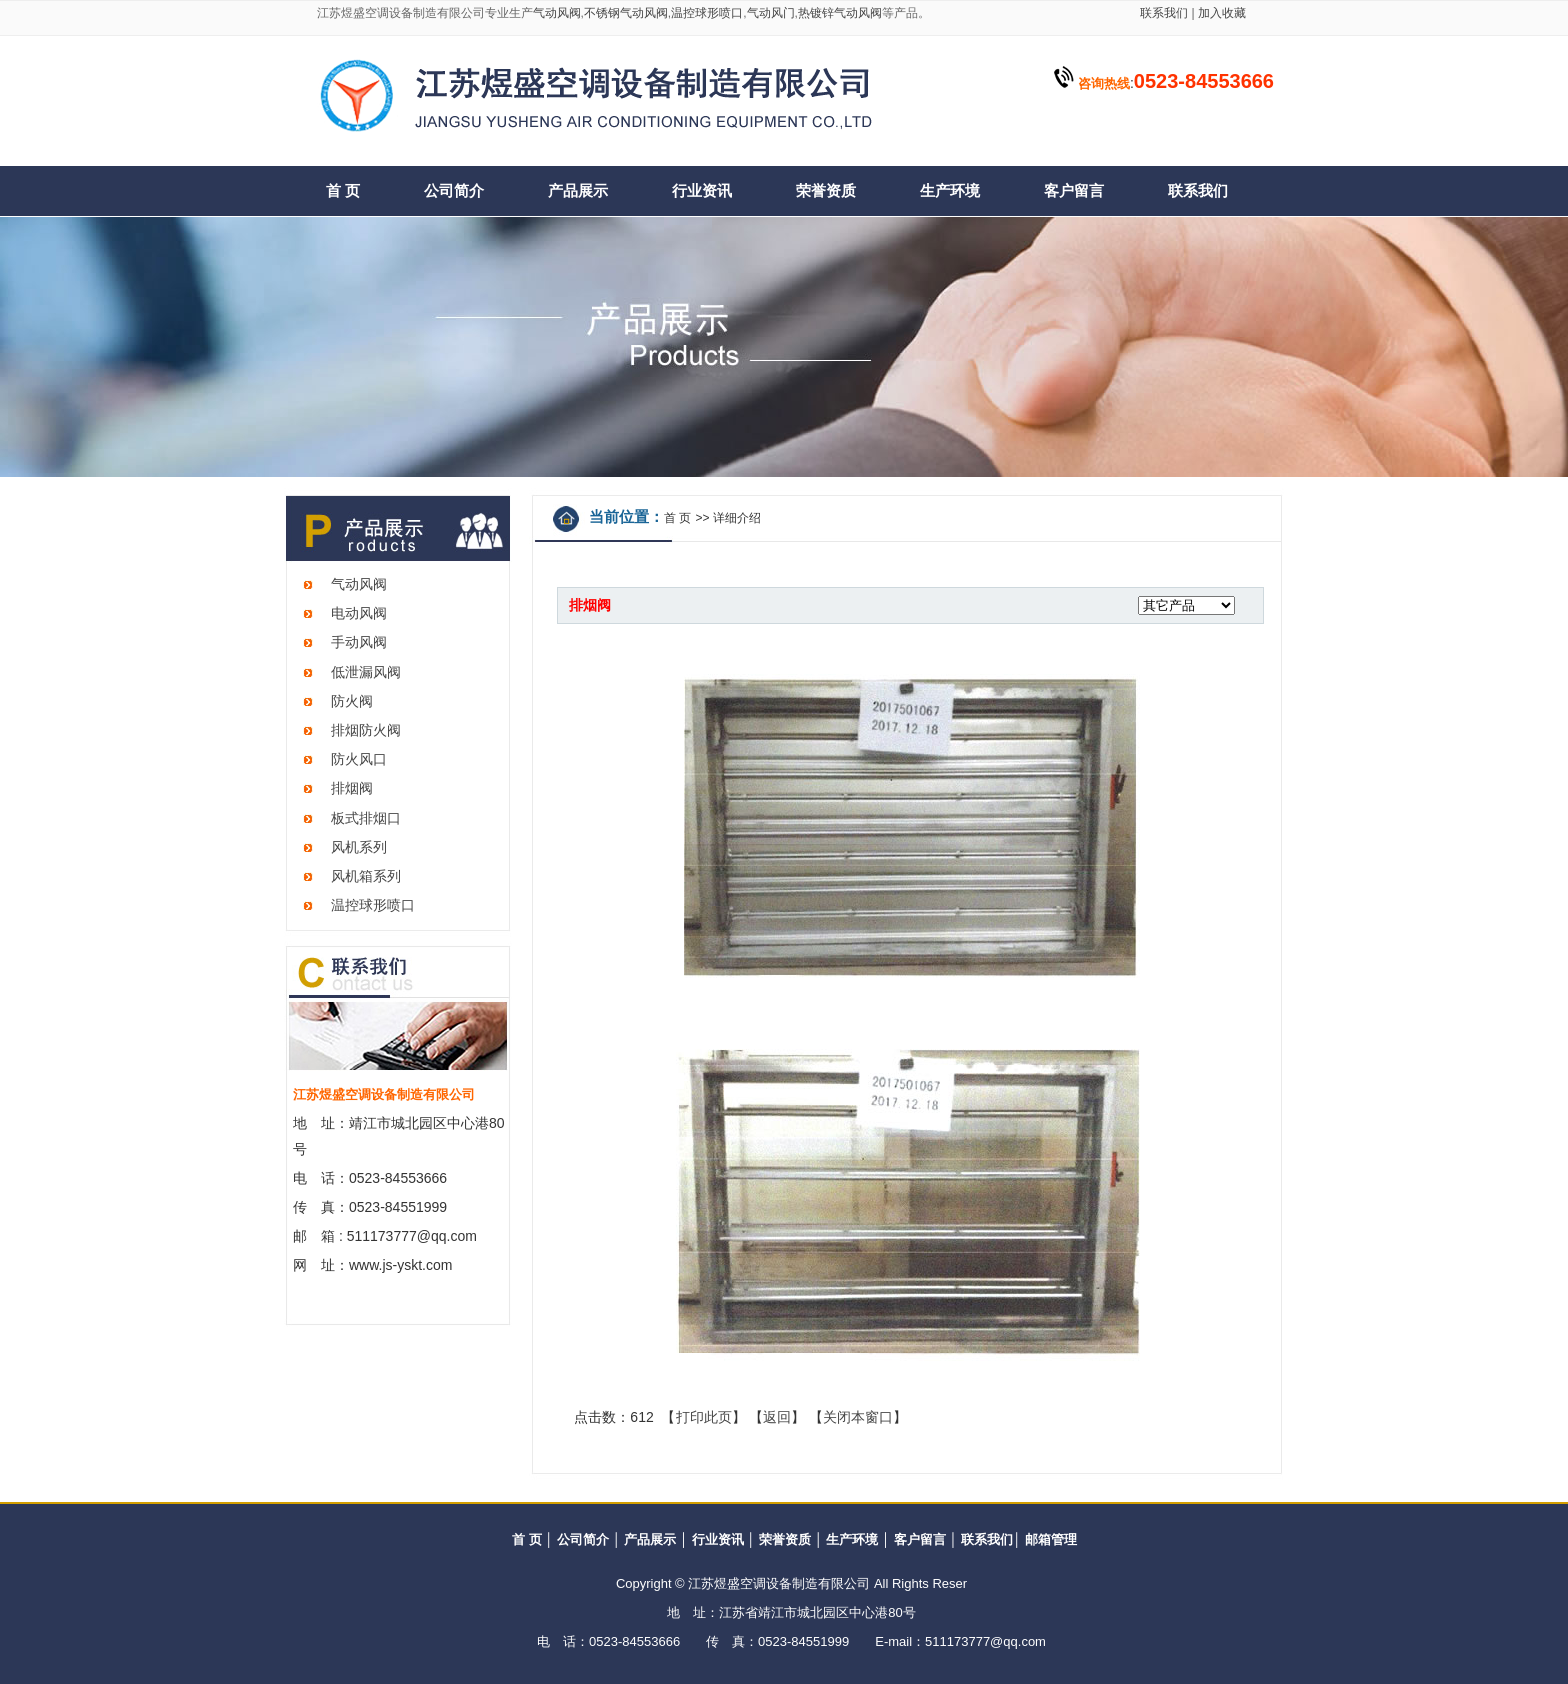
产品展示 (578, 191)
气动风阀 (557, 13)
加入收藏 (1220, 13)
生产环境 (950, 191)
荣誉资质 (826, 191)
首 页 (343, 191)
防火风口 (359, 759)
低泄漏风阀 (366, 672)
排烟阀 (352, 788)
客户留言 (1074, 191)
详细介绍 (737, 518)
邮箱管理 (1051, 1539)
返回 (777, 1417)
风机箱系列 (366, 876)
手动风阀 (359, 642)
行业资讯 (702, 191)
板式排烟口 (366, 818)
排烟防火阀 (366, 730)
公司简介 (454, 191)
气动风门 (771, 13)
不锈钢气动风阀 (626, 13)
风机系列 (359, 847)
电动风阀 (359, 613)
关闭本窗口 (858, 1417)
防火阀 (352, 701)
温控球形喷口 (707, 13)
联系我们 (1164, 13)
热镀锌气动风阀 (840, 13)
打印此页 (704, 1417)
